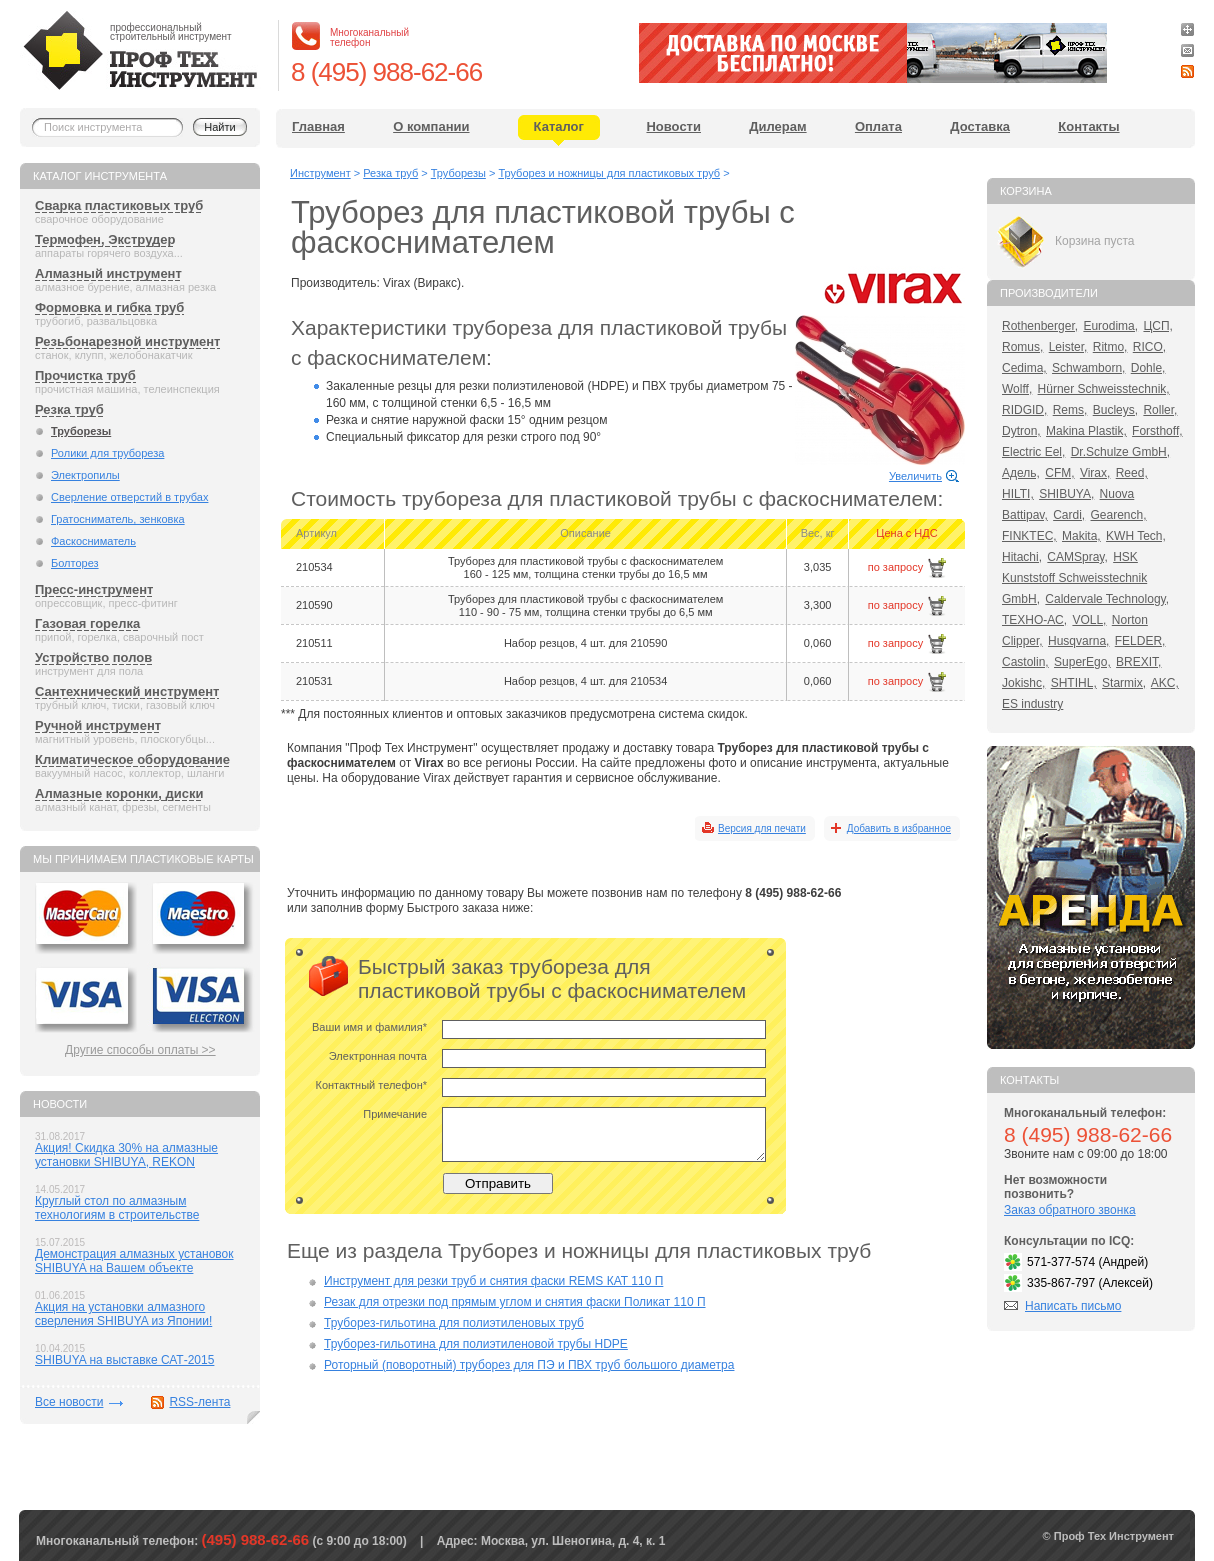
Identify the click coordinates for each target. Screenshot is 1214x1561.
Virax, (1095, 473)
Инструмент (320, 173)
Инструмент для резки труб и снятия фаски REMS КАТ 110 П (493, 1281)
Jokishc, (1023, 683)
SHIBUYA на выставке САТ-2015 (124, 1360)
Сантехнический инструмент (127, 691)
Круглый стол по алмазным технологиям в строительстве (117, 1208)
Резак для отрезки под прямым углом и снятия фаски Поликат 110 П (515, 1302)
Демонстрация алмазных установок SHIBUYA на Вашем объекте (134, 1261)
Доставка (980, 126)
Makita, (1081, 536)
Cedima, (1024, 368)
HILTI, (1018, 494)
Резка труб (69, 409)
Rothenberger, (1040, 326)
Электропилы (85, 475)
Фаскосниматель (93, 541)
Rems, (1070, 410)
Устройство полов (93, 657)
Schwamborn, (1088, 368)
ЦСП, (1158, 326)
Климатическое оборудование (132, 759)
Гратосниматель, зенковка (118, 519)
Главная (318, 126)
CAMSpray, (1077, 557)
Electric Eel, (1033, 452)
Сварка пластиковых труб (119, 205)
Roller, (1160, 410)
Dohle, (1148, 368)
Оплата (878, 126)
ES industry (1032, 704)
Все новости (69, 1402)
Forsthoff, (1157, 431)
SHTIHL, (1074, 683)
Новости (673, 126)
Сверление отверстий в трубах (129, 497)
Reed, (1132, 473)
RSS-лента (199, 1402)
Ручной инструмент (98, 725)
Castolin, (1025, 662)
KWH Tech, (1136, 536)
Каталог (559, 126)
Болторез (75, 563)
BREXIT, (1138, 662)
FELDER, (1140, 641)
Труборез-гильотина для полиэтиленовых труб (454, 1323)
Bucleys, (1115, 410)
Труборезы (81, 431)
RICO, (1149, 347)
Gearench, (1119, 515)
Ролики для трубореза (107, 453)
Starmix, (1124, 683)
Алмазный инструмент (108, 273)
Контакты (1088, 126)
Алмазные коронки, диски (119, 793)
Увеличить (915, 476)
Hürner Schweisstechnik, (1104, 389)
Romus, (1022, 347)
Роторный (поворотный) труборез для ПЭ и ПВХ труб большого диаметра (529, 1365)
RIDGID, (1024, 410)
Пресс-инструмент (94, 589)
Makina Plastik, (1086, 431)
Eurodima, (1110, 326)
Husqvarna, (1078, 641)
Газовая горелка (87, 623)
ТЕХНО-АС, (1034, 620)
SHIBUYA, (1066, 494)
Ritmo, (1110, 347)
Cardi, (1069, 515)
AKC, (1165, 683)
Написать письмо (1073, 1306)
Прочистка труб (85, 375)
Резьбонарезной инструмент (127, 341)
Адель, (1021, 473)
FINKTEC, (1029, 536)
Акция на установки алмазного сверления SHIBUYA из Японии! (123, 1314)
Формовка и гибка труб (109, 307)
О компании (431, 126)
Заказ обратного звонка (1070, 1210)
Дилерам (777, 126)
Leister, (1068, 347)
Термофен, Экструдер (105, 239)
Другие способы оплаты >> (140, 1050)
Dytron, (1021, 431)
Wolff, (1017, 389)
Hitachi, (1022, 557)
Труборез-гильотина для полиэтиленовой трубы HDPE (476, 1344)
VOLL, (1089, 620)
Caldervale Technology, (1107, 599)
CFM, (1059, 473)
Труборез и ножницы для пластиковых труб (609, 173)
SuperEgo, (1082, 662)
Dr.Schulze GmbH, (1120, 452)
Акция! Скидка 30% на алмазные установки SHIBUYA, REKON (126, 1155)
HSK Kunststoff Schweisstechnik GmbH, (1074, 578)
